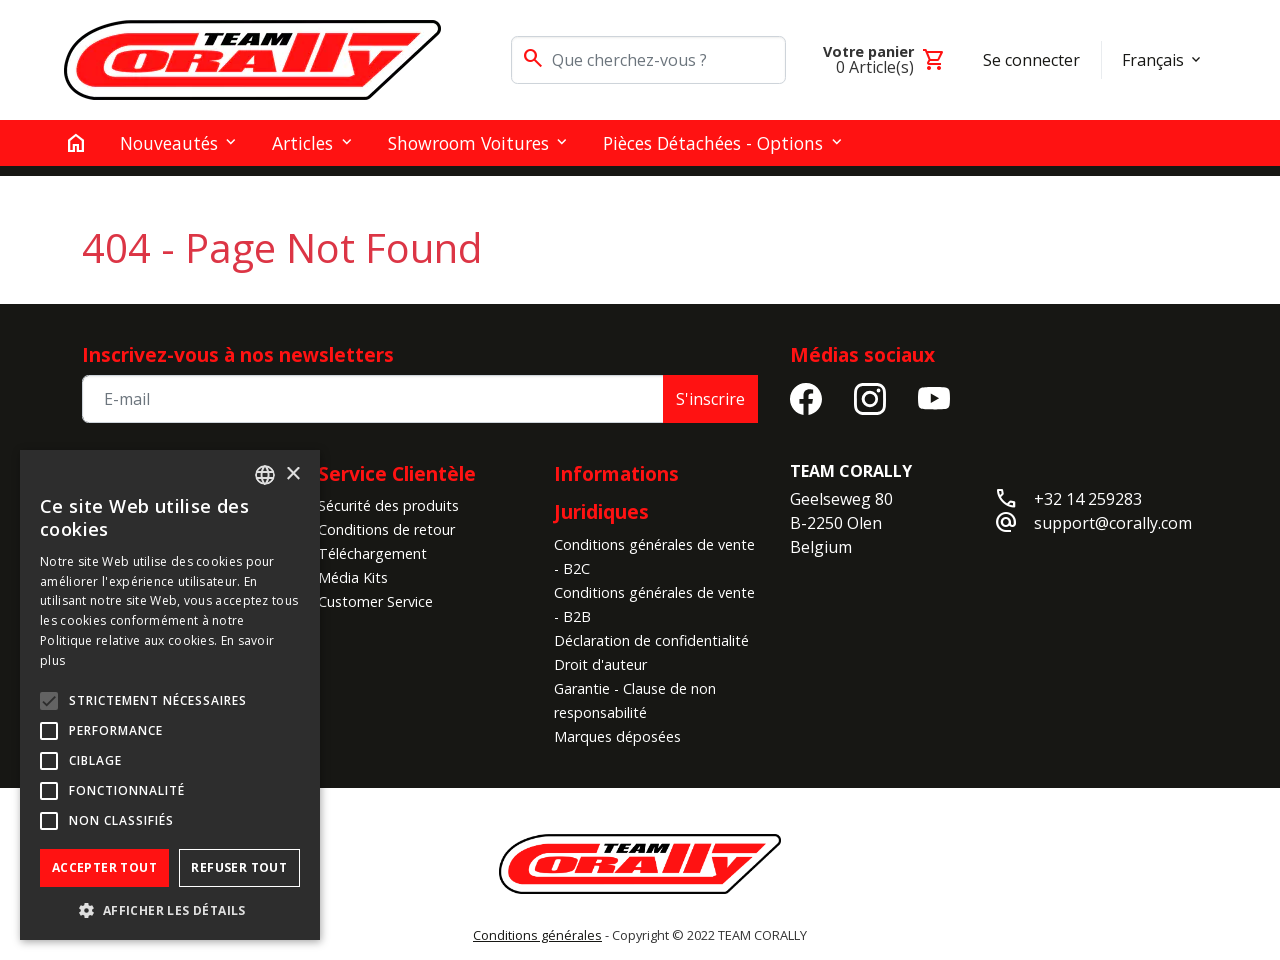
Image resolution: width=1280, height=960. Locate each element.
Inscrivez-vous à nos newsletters (238, 354)
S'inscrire (710, 399)
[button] (170, 910)
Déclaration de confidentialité (651, 640)
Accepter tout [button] (104, 867)
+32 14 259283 (1088, 499)
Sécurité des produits (388, 505)
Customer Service (375, 601)
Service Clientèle (397, 473)
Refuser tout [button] (239, 867)
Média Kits (353, 577)
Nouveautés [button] (169, 143)
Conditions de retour (386, 529)
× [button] (292, 474)
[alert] (170, 695)
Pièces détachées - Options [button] (713, 143)
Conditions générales (537, 935)
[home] (76, 143)
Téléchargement (372, 553)
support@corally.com (1113, 523)
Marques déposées (617, 736)
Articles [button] (302, 143)
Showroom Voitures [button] (468, 143)
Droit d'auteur (600, 664)
